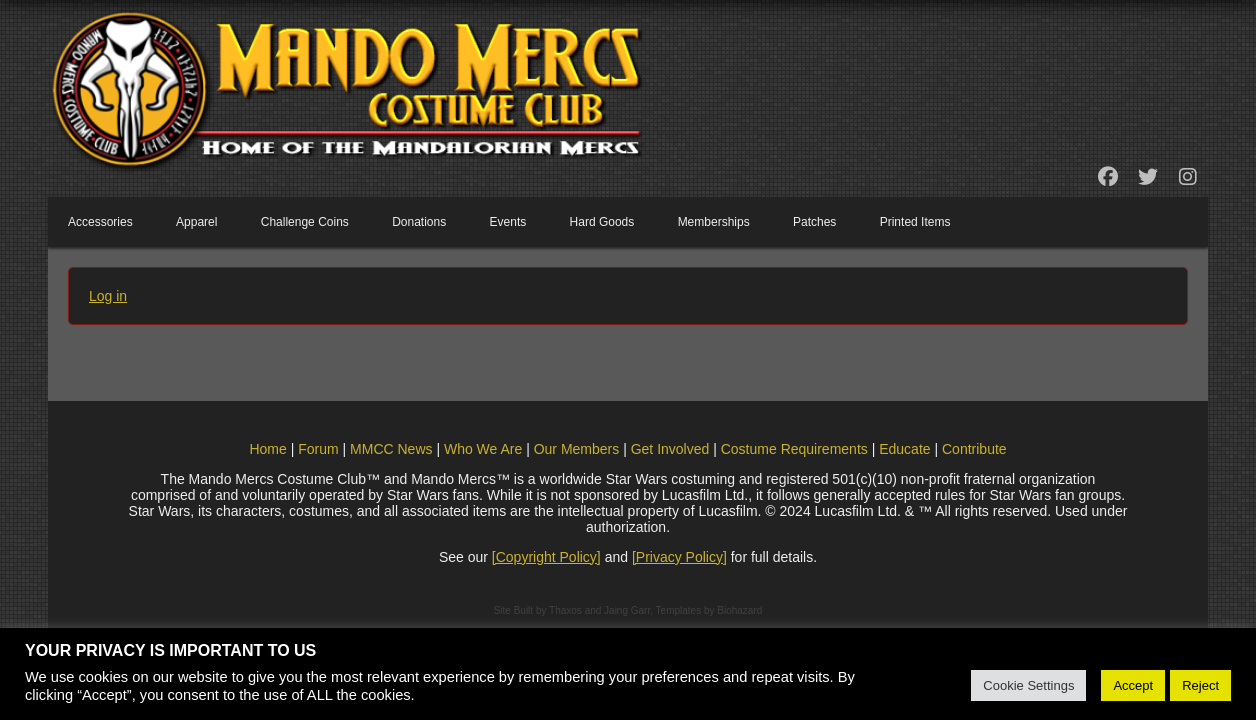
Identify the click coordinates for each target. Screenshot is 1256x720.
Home (267, 449)
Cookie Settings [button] (1028, 685)
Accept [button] (1133, 685)
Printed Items (915, 222)
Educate (904, 449)
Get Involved (670, 449)
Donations (419, 222)
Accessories (100, 222)
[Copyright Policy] (546, 557)
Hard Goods (602, 222)
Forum (318, 449)
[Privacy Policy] (679, 557)
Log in (108, 296)
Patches (814, 222)
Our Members (577, 449)
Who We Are (483, 449)
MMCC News (391, 449)
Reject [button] (1200, 685)
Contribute (974, 449)
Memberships (714, 222)
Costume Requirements (794, 449)
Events (508, 222)
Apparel (196, 222)
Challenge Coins (305, 222)
